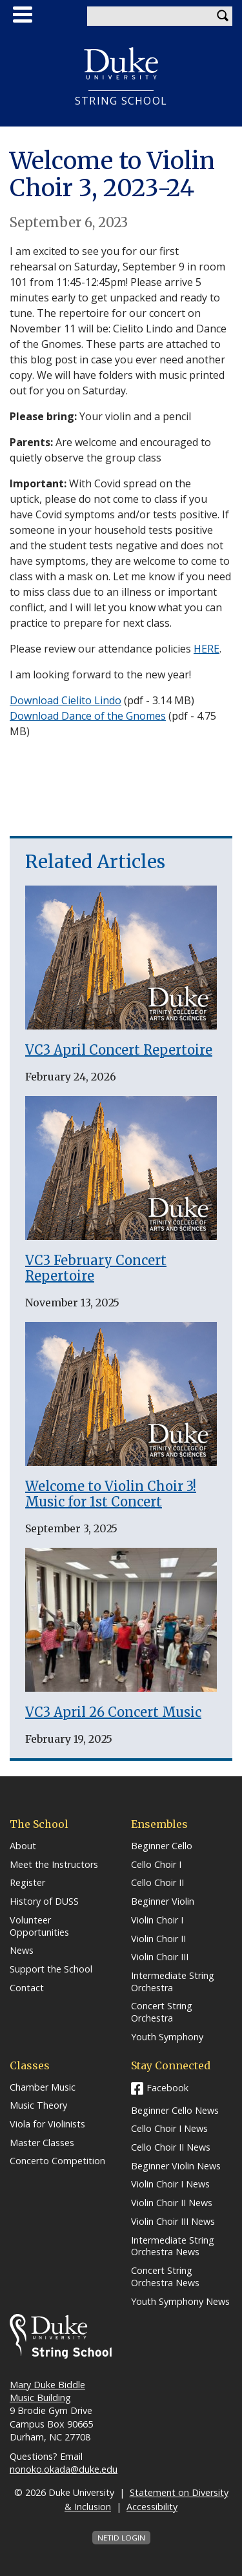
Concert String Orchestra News (165, 2277)
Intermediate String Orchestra (172, 1982)
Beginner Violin (162, 1901)
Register (27, 1883)
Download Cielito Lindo (65, 700)
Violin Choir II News (171, 2203)
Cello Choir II (157, 1883)
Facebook (167, 2088)
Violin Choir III (159, 1957)
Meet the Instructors (54, 1865)
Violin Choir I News (170, 2184)
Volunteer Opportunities (39, 1926)
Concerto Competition (57, 2161)
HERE (206, 649)
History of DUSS (44, 1901)
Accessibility (151, 2506)
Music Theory (38, 2105)
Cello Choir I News (169, 2129)
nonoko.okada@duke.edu (63, 2469)
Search (222, 16)
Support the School (51, 1969)
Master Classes (42, 2143)
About (23, 1846)
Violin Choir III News (173, 2221)
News (22, 1950)
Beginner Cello (161, 1846)
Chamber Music (43, 2087)
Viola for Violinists (47, 2124)
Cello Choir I (156, 1865)
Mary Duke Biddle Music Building (47, 2391)
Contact (27, 1988)
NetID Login (121, 2537)
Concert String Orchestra (161, 2012)
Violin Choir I (157, 1920)
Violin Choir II (158, 1939)
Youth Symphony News (180, 2301)
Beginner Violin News (176, 2166)
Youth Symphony (167, 2037)
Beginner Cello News (175, 2110)
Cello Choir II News (170, 2147)
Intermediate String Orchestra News (172, 2246)
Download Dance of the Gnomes (88, 716)
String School (121, 101)
